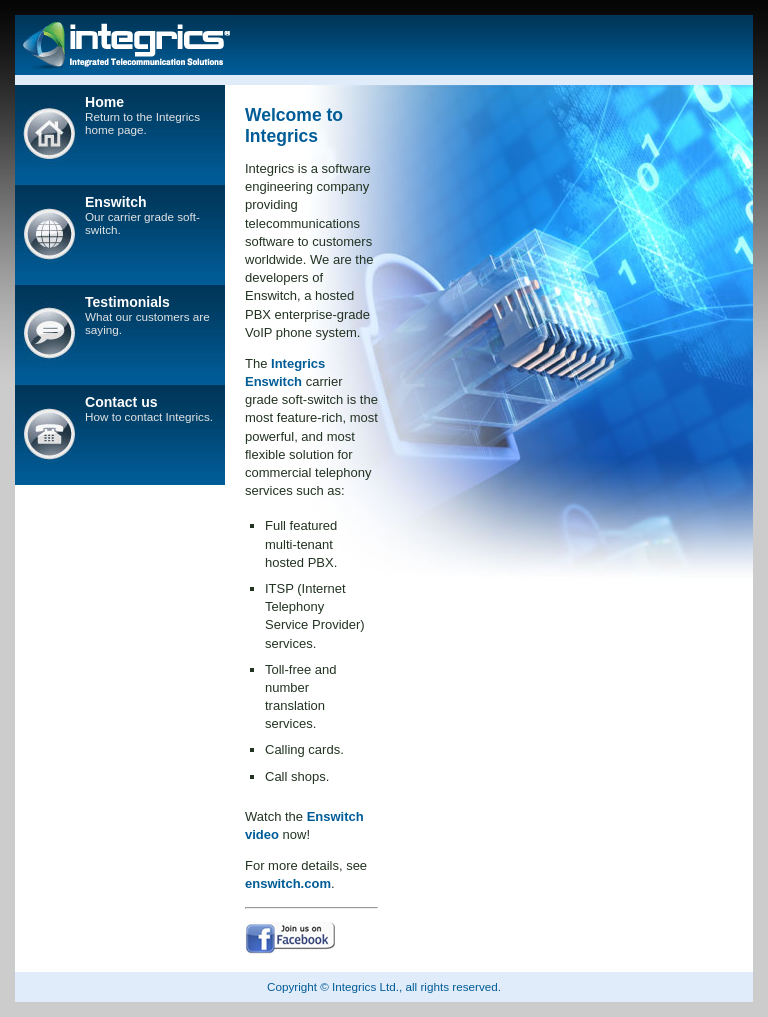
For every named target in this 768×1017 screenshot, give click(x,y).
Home (104, 102)
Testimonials (127, 302)
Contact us (121, 402)
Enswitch (116, 202)
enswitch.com (288, 883)
